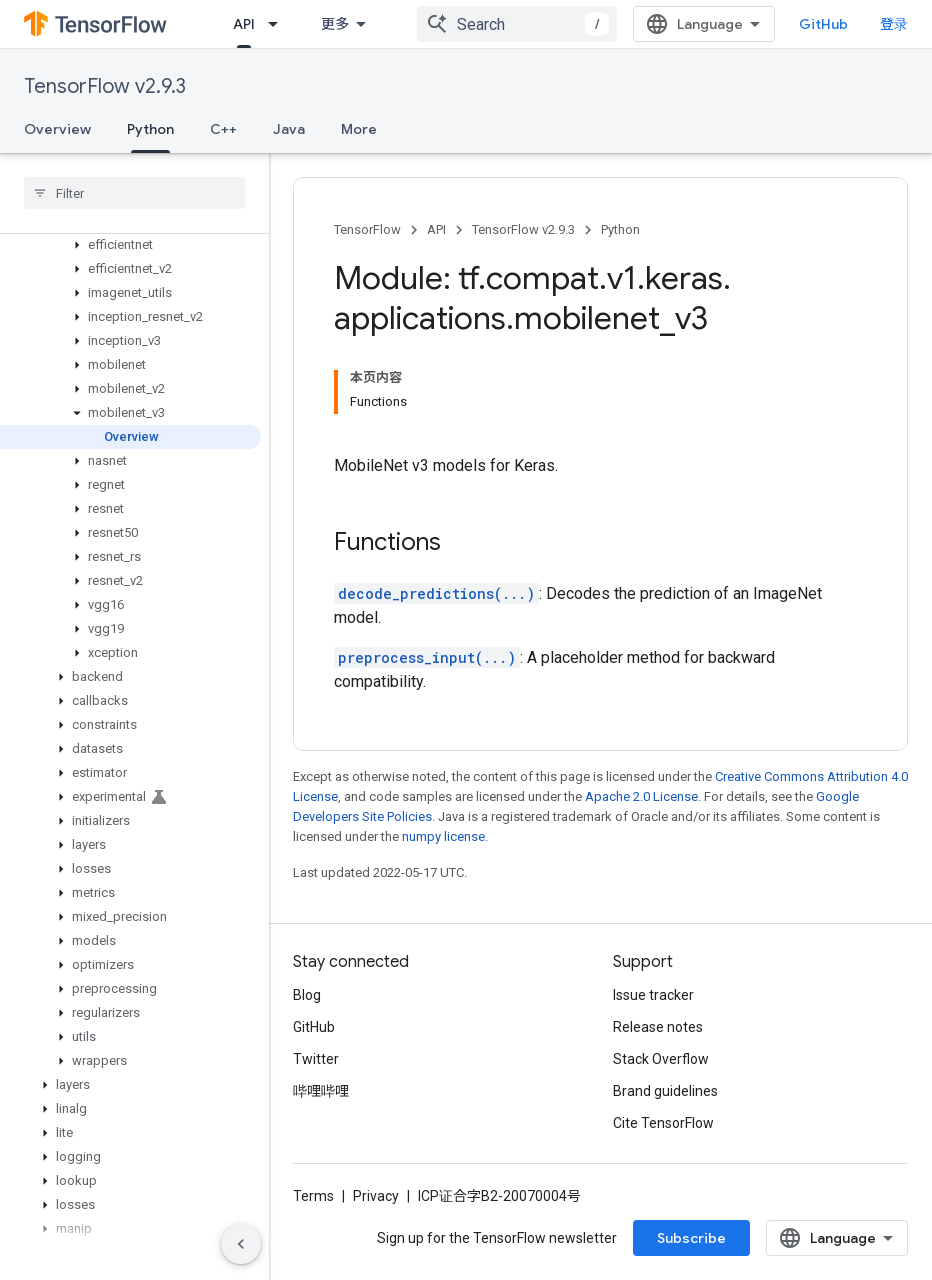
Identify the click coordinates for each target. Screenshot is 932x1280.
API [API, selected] (244, 24)
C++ (223, 129)
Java (289, 129)
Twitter (316, 1059)
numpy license (443, 836)
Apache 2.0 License (641, 796)
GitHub (823, 24)
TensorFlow (367, 229)
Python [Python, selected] (150, 129)
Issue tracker (653, 995)
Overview (57, 129)
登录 (894, 24)
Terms (313, 1196)
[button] (130, 245)
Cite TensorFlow (663, 1123)
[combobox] (517, 24)
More (359, 129)
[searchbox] (134, 193)
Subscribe (691, 1238)
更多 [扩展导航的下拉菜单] (335, 24)
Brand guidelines (665, 1091)
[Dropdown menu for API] (279, 24)
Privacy (376, 1196)
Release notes (658, 1027)
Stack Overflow (661, 1059)
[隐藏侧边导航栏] (241, 1244)
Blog (307, 995)
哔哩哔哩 (321, 1091)
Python (620, 229)
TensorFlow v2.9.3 (105, 86)
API (436, 229)
